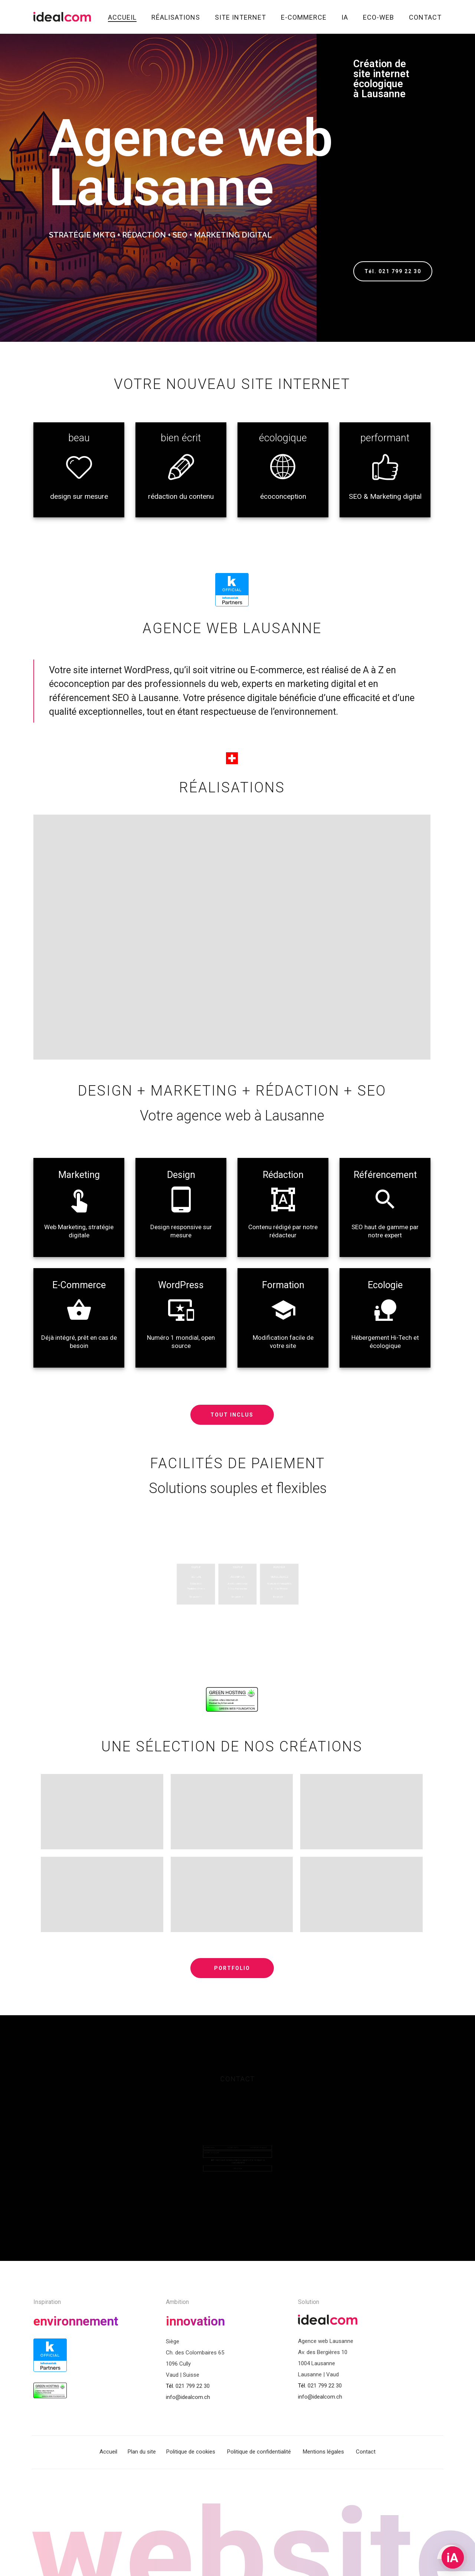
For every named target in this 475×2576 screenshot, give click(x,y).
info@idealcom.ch (188, 2397)
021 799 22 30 (193, 2386)
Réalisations (175, 17)
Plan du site (142, 2451)
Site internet (240, 17)
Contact (425, 17)
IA (344, 17)
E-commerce (304, 17)
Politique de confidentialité (259, 2451)
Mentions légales (323, 2451)
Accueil (122, 17)
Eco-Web (378, 17)
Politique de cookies (190, 2451)
